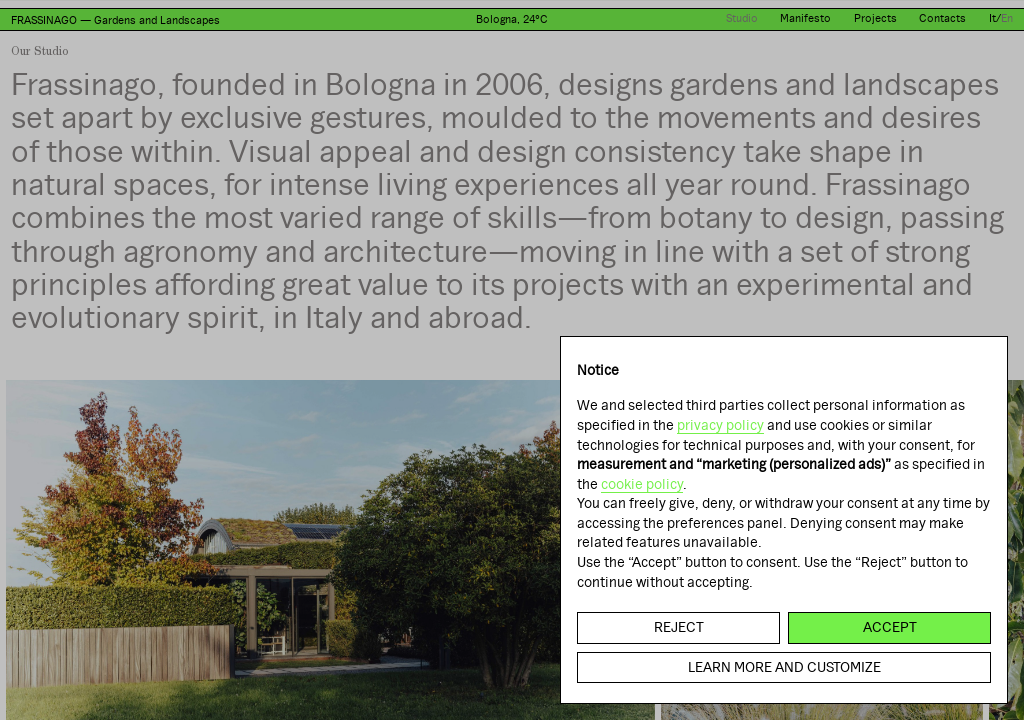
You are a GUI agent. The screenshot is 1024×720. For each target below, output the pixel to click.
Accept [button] (890, 627)
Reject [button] (679, 627)
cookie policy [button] (642, 484)
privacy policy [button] (720, 425)
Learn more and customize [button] (784, 667)
